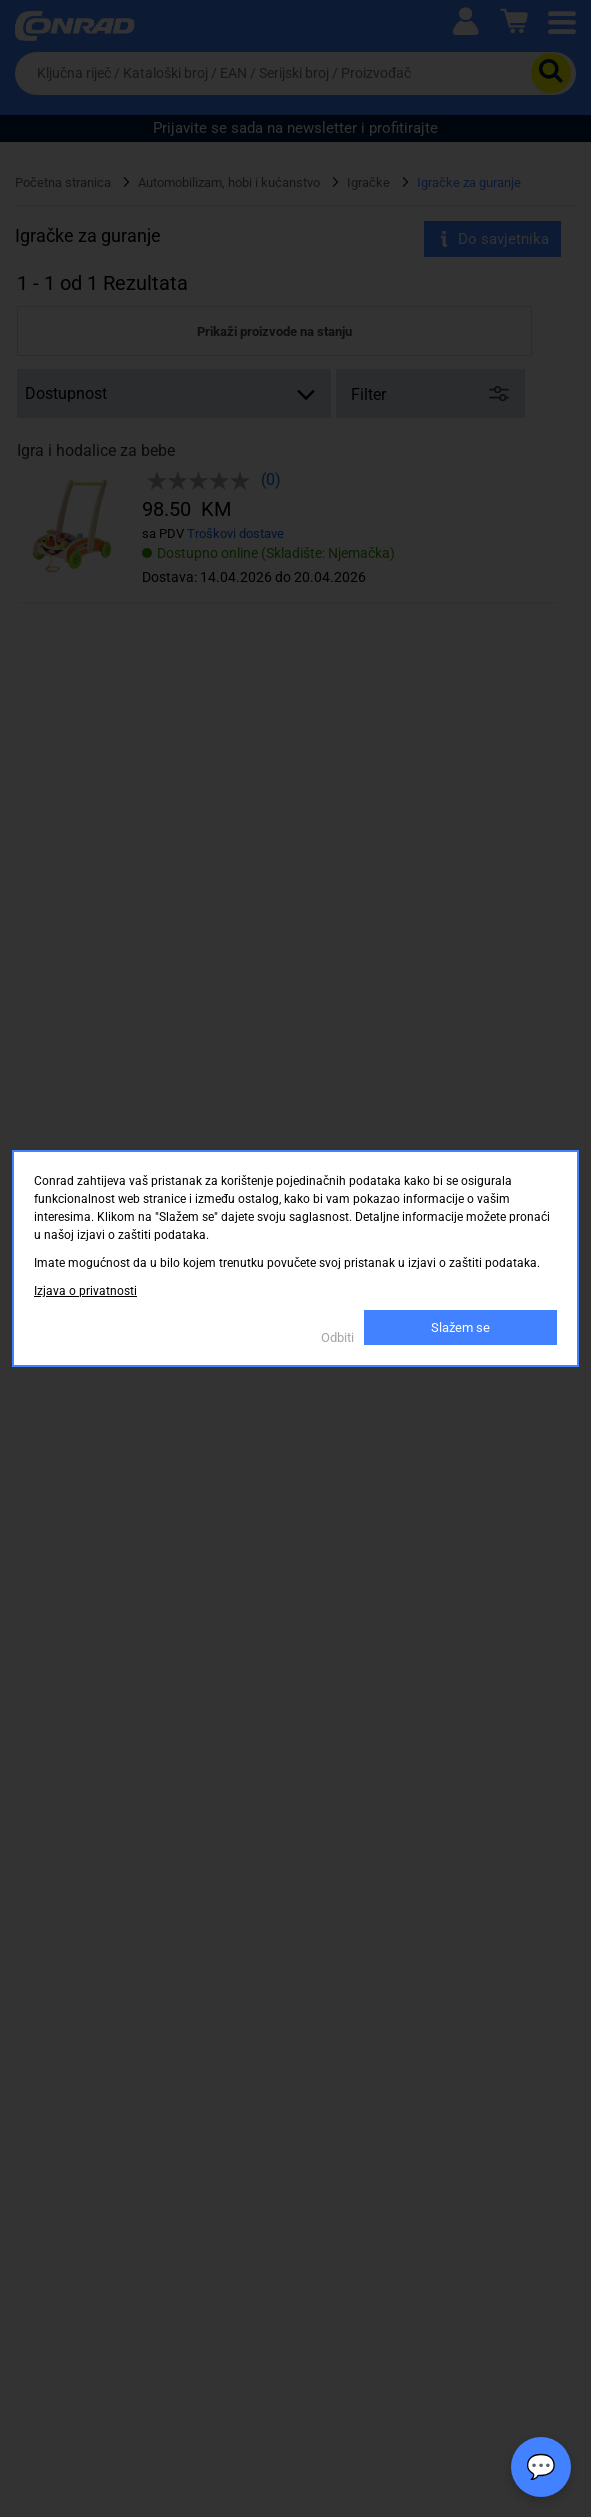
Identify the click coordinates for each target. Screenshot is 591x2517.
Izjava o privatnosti (85, 1291)
